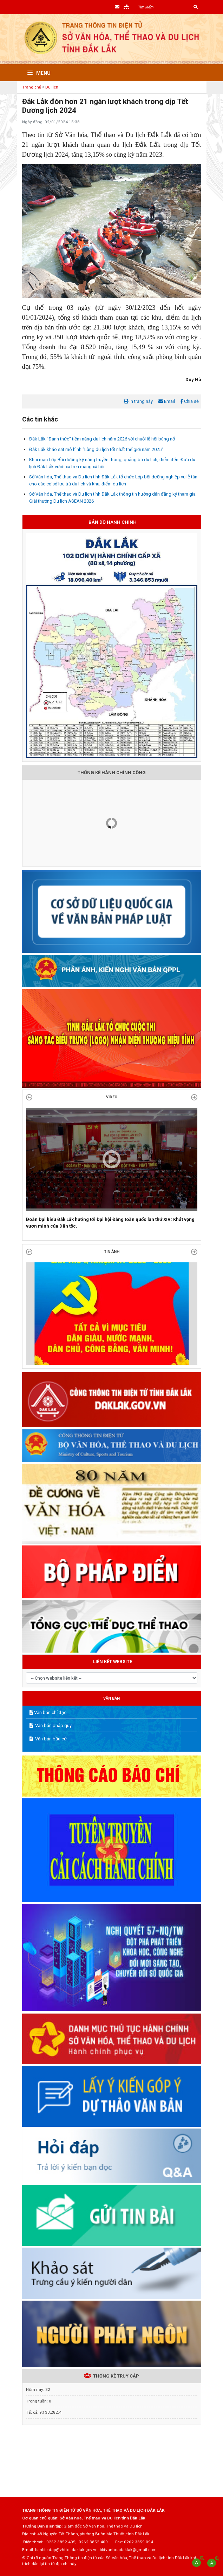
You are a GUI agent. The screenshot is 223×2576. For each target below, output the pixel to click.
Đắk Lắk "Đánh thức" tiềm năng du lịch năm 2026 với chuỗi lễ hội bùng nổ (102, 439)
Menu (39, 73)
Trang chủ (31, 87)
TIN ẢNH (111, 1251)
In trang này (138, 401)
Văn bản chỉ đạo (48, 1712)
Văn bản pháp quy (50, 1725)
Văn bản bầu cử (48, 1738)
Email (166, 401)
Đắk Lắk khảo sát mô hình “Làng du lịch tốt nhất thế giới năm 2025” (96, 449)
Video (111, 1097)
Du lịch (51, 87)
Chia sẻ (190, 401)
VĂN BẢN (111, 1698)
